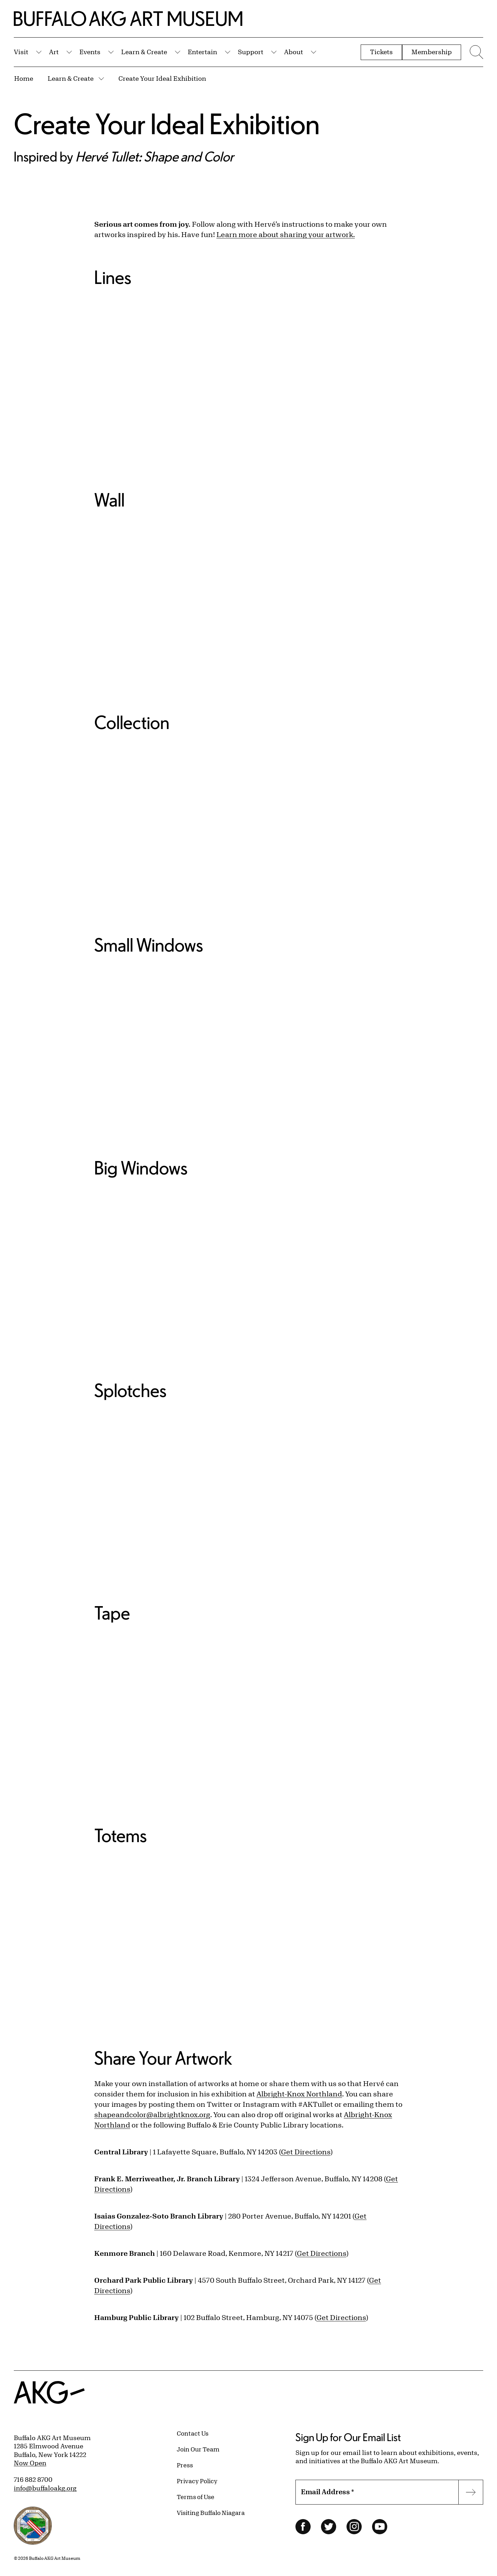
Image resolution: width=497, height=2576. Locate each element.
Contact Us (192, 2433)
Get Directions (305, 2152)
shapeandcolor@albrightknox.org (152, 2114)
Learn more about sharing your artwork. (285, 234)
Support (250, 51)
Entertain (202, 51)
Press (185, 2464)
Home (23, 78)
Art (54, 51)
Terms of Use (195, 2496)
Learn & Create (144, 51)
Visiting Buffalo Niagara (211, 2512)
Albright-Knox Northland (299, 2094)
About (293, 51)
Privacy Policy (197, 2480)
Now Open (30, 2462)
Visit (21, 51)
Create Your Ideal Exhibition (162, 78)
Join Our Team (198, 2449)
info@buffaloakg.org (45, 2488)
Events (89, 51)
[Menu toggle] (475, 52)
